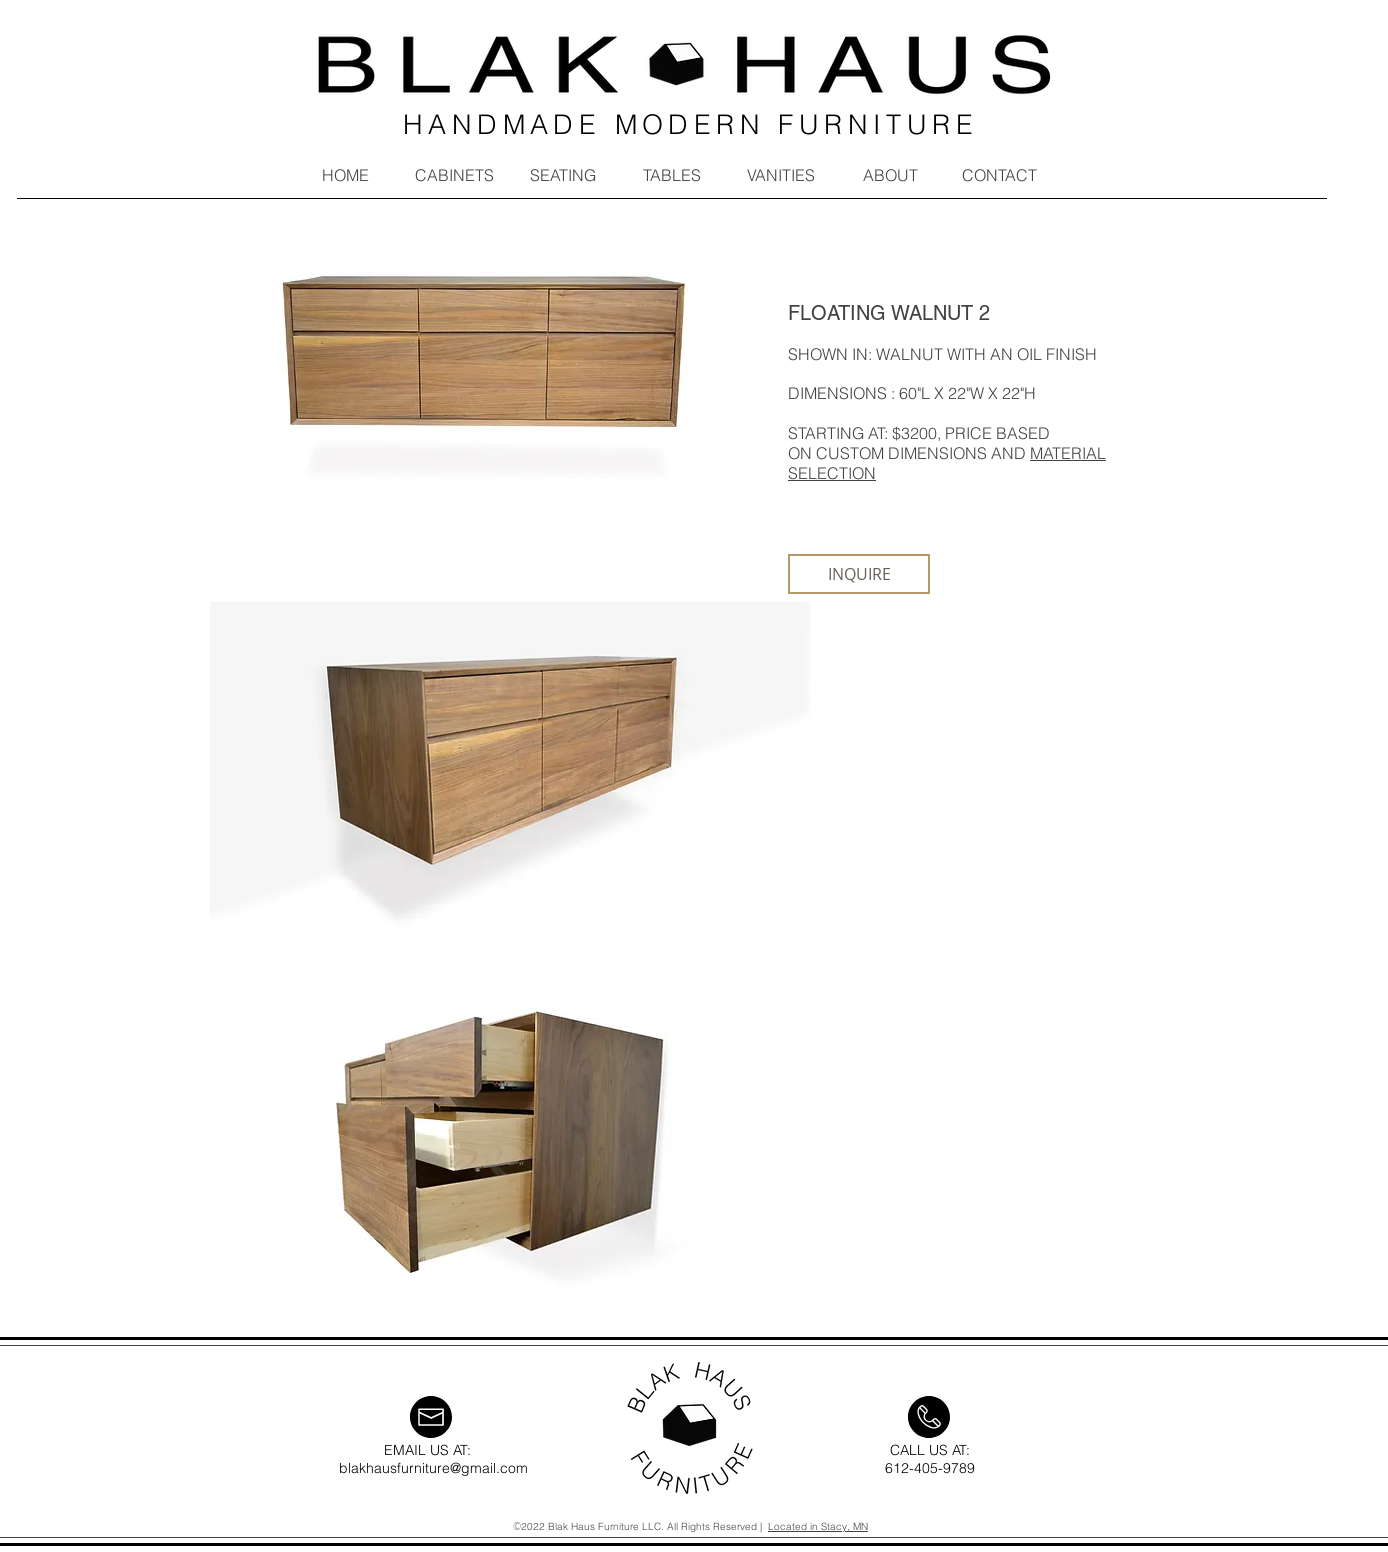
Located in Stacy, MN (818, 1526)
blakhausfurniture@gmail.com (433, 1468)
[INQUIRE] (859, 574)
